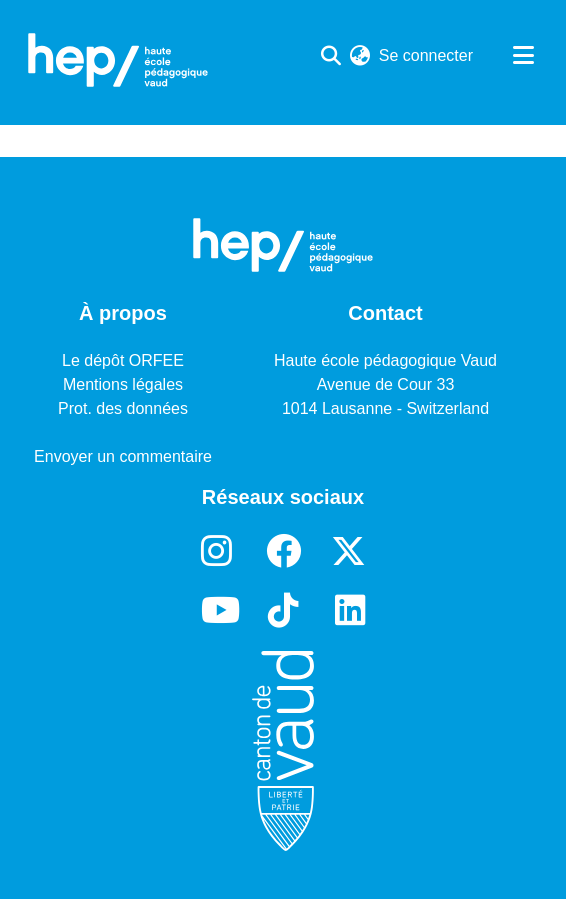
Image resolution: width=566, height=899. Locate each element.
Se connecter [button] (427, 55)
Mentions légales (123, 384)
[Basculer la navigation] (523, 56)
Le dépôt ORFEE (123, 360)
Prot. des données (123, 408)
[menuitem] (360, 56)
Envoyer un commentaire (123, 456)
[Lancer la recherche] (331, 56)
